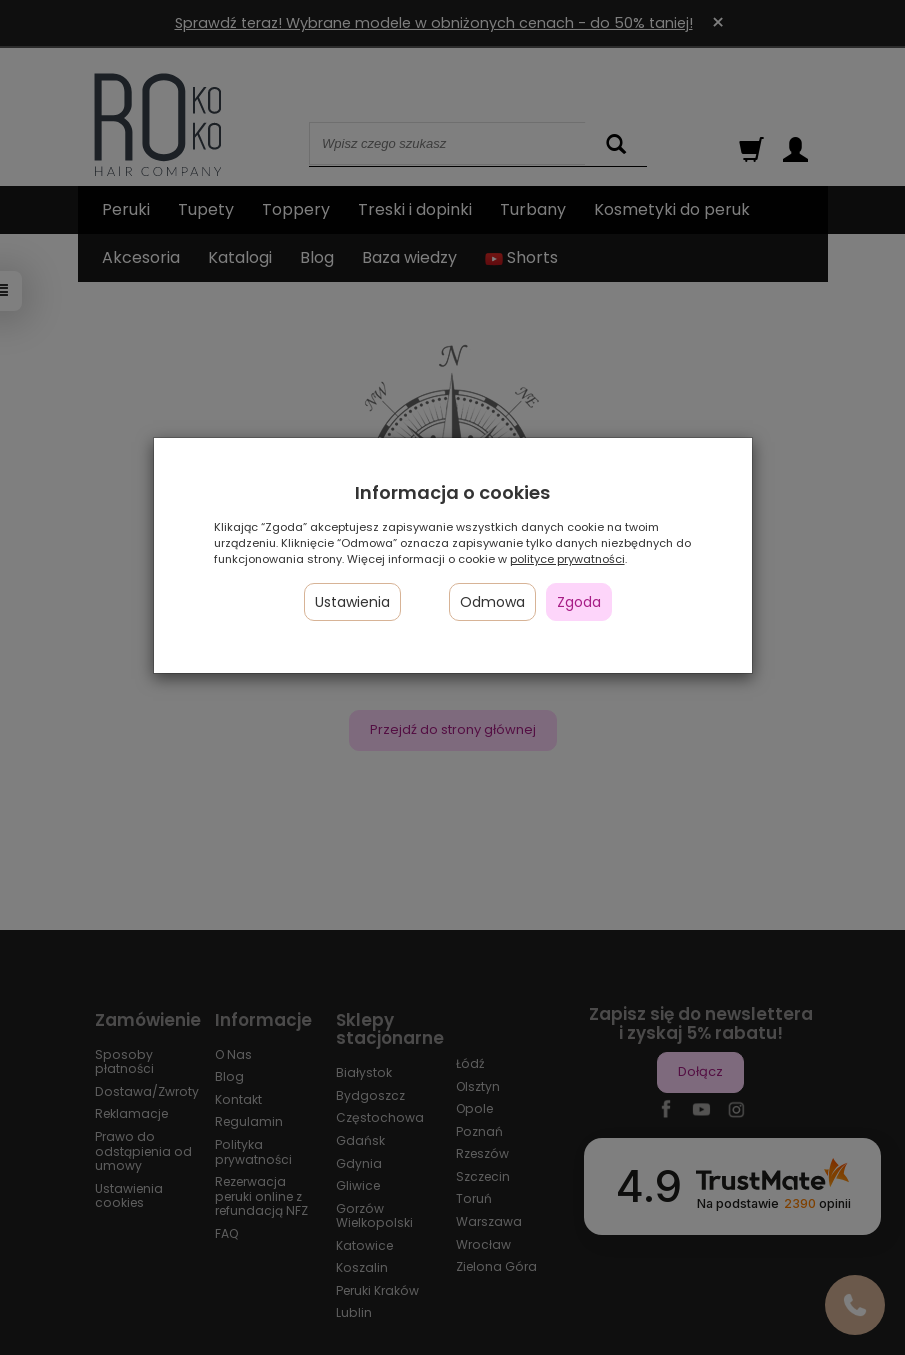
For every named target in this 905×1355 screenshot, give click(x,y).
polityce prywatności (567, 559)
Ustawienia (352, 602)
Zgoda (579, 602)
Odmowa (492, 602)
